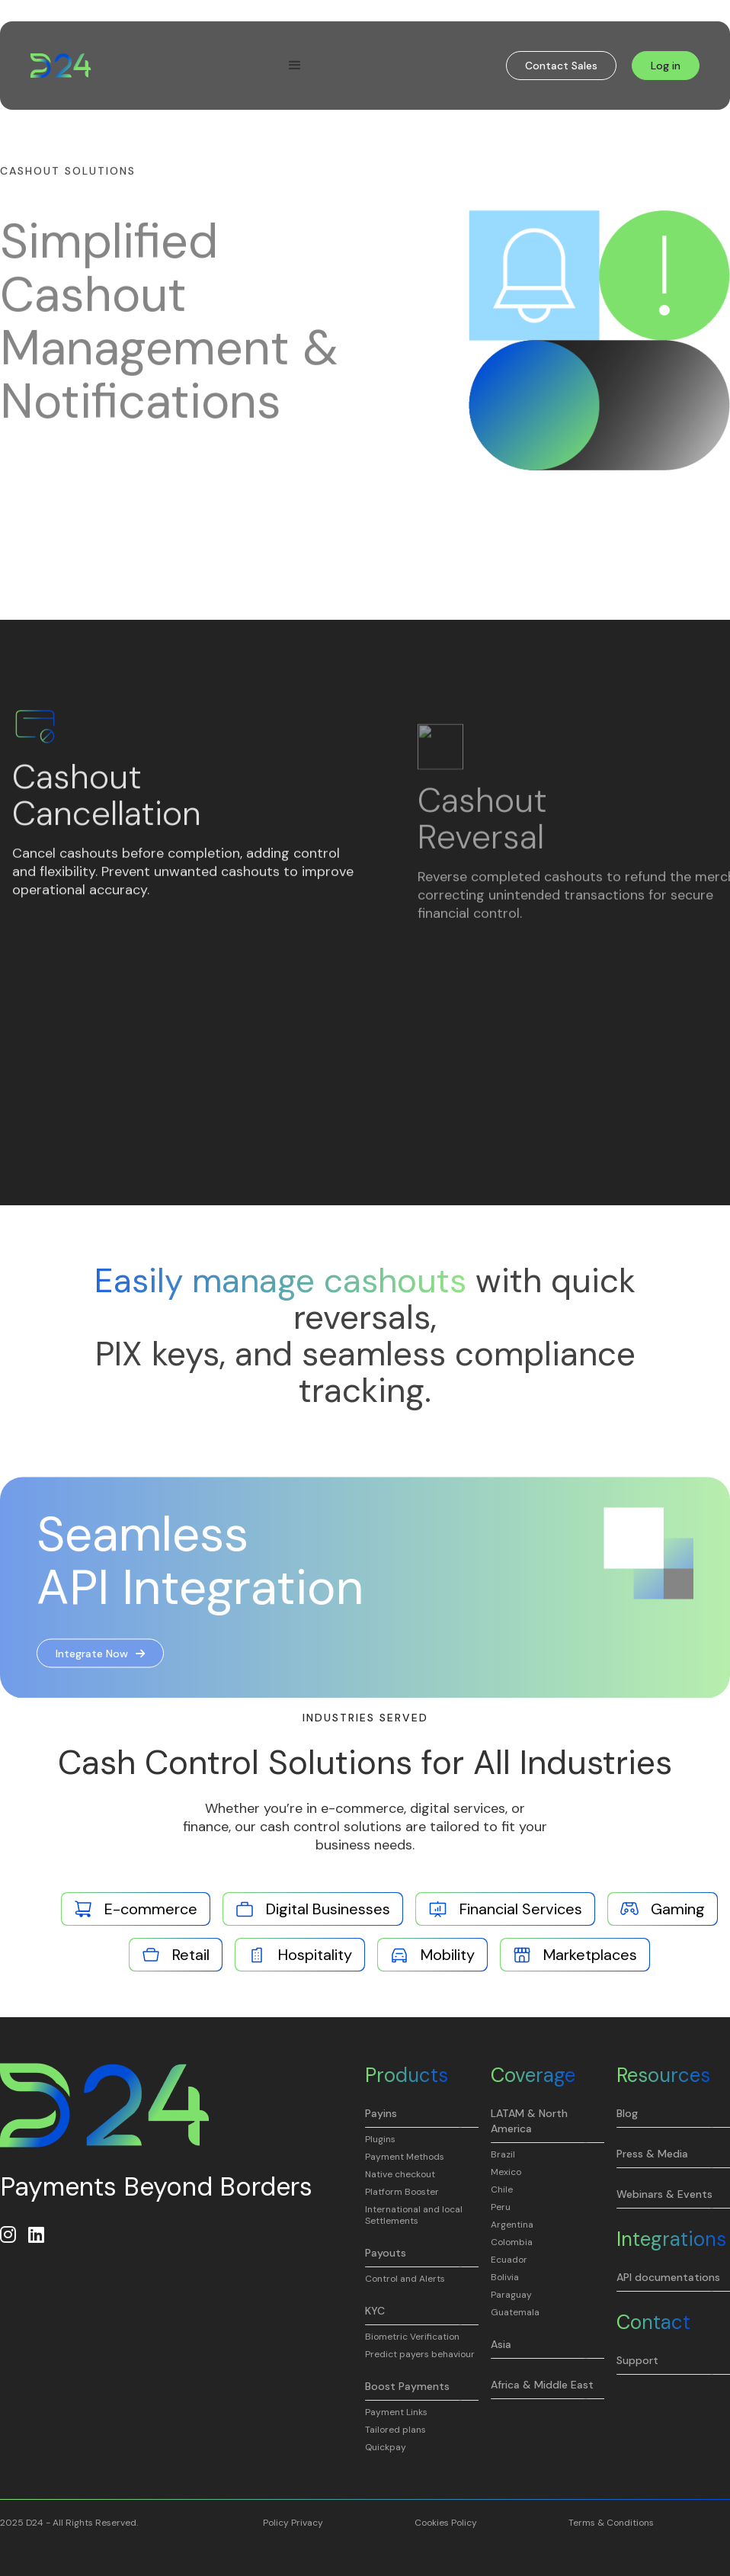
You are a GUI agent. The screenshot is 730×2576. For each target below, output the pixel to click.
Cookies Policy (446, 2523)
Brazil (503, 2155)
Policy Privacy (293, 2523)
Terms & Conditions (611, 2523)
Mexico (506, 2172)
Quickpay (385, 2447)
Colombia (512, 2242)
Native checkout (400, 2174)
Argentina (512, 2225)
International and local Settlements (414, 2215)
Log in (665, 65)
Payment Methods (404, 2157)
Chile (502, 2190)
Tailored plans (395, 2430)
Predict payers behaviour (420, 2354)
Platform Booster (402, 2192)
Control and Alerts (405, 2279)
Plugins (380, 2139)
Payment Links (396, 2412)
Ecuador (509, 2260)
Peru (501, 2207)
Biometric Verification (412, 2337)
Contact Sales (561, 65)
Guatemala (515, 2312)
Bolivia (505, 2277)
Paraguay (511, 2295)
